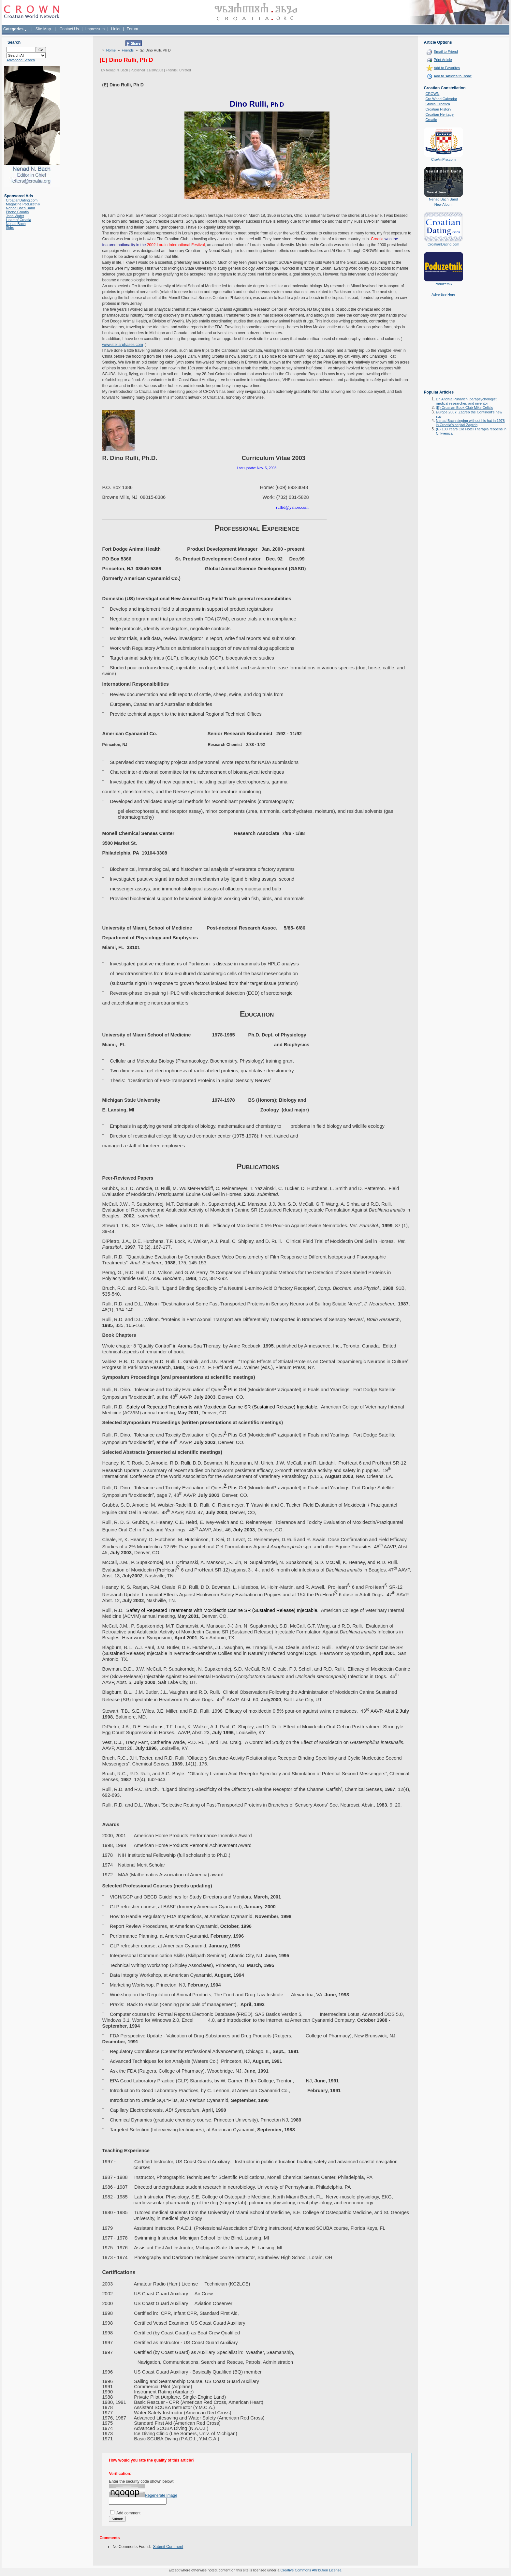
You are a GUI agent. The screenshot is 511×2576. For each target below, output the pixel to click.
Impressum (95, 29)
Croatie (431, 120)
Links (115, 29)
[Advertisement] (443, 348)
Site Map (43, 29)
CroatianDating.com (21, 200)
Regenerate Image (161, 2495)
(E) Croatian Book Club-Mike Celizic (464, 407)
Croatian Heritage (440, 114)
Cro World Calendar (441, 99)
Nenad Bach (16, 224)
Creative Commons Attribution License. (311, 2570)
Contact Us (69, 29)
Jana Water (15, 216)
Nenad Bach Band (20, 208)
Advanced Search (21, 60)
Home (111, 50)
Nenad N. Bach (117, 70)
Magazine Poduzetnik (23, 204)
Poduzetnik (443, 284)
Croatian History (438, 109)
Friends (128, 50)
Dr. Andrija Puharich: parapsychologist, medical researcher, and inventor (467, 401)
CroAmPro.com (443, 159)
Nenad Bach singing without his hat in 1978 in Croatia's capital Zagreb (470, 423)
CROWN (433, 94)
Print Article (443, 60)
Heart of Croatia (18, 220)
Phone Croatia (17, 212)
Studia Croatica (438, 104)
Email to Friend (446, 51)
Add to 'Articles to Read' (453, 76)
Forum (132, 29)
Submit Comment (168, 2546)
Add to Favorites (447, 68)
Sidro (10, 228)
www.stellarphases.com (122, 344)
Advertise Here (443, 294)
